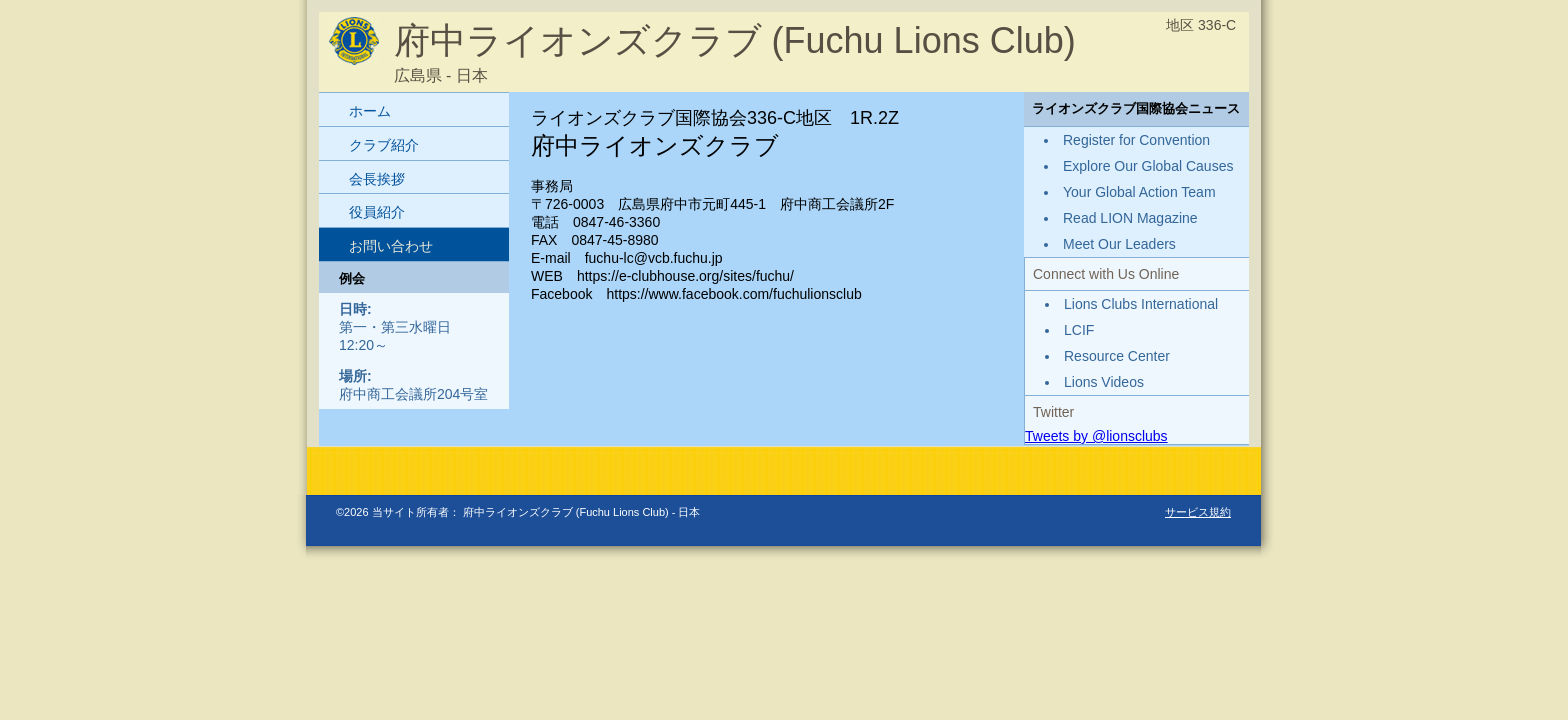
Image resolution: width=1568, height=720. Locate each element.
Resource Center (1117, 356)
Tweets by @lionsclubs (1096, 436)
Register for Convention (1136, 140)
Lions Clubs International (1141, 304)
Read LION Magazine (1130, 218)
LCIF (1079, 330)
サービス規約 (1198, 512)
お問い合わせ (391, 246)
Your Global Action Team (1139, 192)
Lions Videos (1104, 382)
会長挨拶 (377, 179)
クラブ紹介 (384, 145)
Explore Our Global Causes (1148, 166)
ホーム (370, 111)
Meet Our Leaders (1119, 244)
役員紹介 (377, 212)
